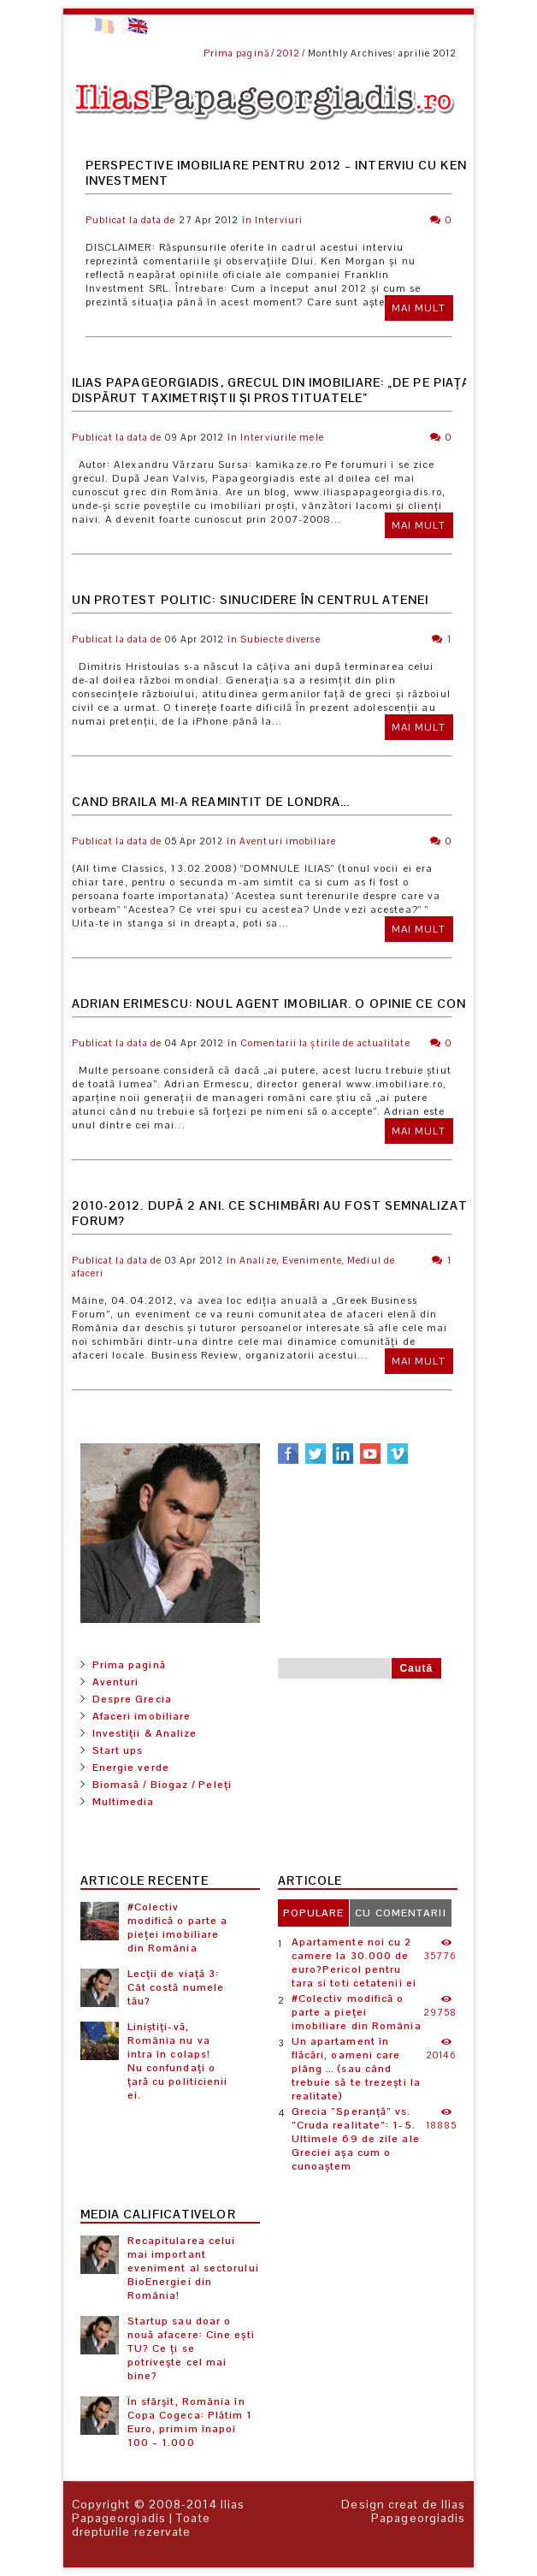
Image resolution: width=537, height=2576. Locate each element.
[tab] (314, 1913)
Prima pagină (236, 53)
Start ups (118, 1750)
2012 (288, 53)
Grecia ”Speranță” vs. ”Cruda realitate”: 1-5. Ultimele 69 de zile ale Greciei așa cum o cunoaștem (356, 2139)
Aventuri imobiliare (287, 841)
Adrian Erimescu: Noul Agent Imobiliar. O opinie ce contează (291, 1003)
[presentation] (314, 1913)
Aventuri (115, 1682)
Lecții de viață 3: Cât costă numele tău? (176, 1987)
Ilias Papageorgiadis (158, 2511)
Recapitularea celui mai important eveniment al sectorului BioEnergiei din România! (193, 2268)
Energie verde (130, 1767)
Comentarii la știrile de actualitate (325, 1043)
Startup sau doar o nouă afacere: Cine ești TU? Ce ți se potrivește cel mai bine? (191, 2348)
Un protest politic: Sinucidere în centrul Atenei (250, 599)
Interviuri (279, 220)
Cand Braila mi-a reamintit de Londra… (211, 801)
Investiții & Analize (145, 1733)
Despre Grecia (132, 1699)
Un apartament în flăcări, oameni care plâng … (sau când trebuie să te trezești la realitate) (357, 2068)
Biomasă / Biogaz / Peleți (162, 1784)
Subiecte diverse (280, 639)
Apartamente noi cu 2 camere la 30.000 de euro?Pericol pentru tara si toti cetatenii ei (354, 1962)
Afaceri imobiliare (142, 1716)
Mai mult (419, 308)
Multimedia (123, 1802)
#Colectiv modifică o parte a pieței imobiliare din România (177, 1927)
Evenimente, (313, 1260)
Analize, (259, 1260)
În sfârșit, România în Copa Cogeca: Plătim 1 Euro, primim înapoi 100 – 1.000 (190, 2422)
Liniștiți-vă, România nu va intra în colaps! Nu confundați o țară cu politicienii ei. (177, 2061)
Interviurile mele (282, 437)
